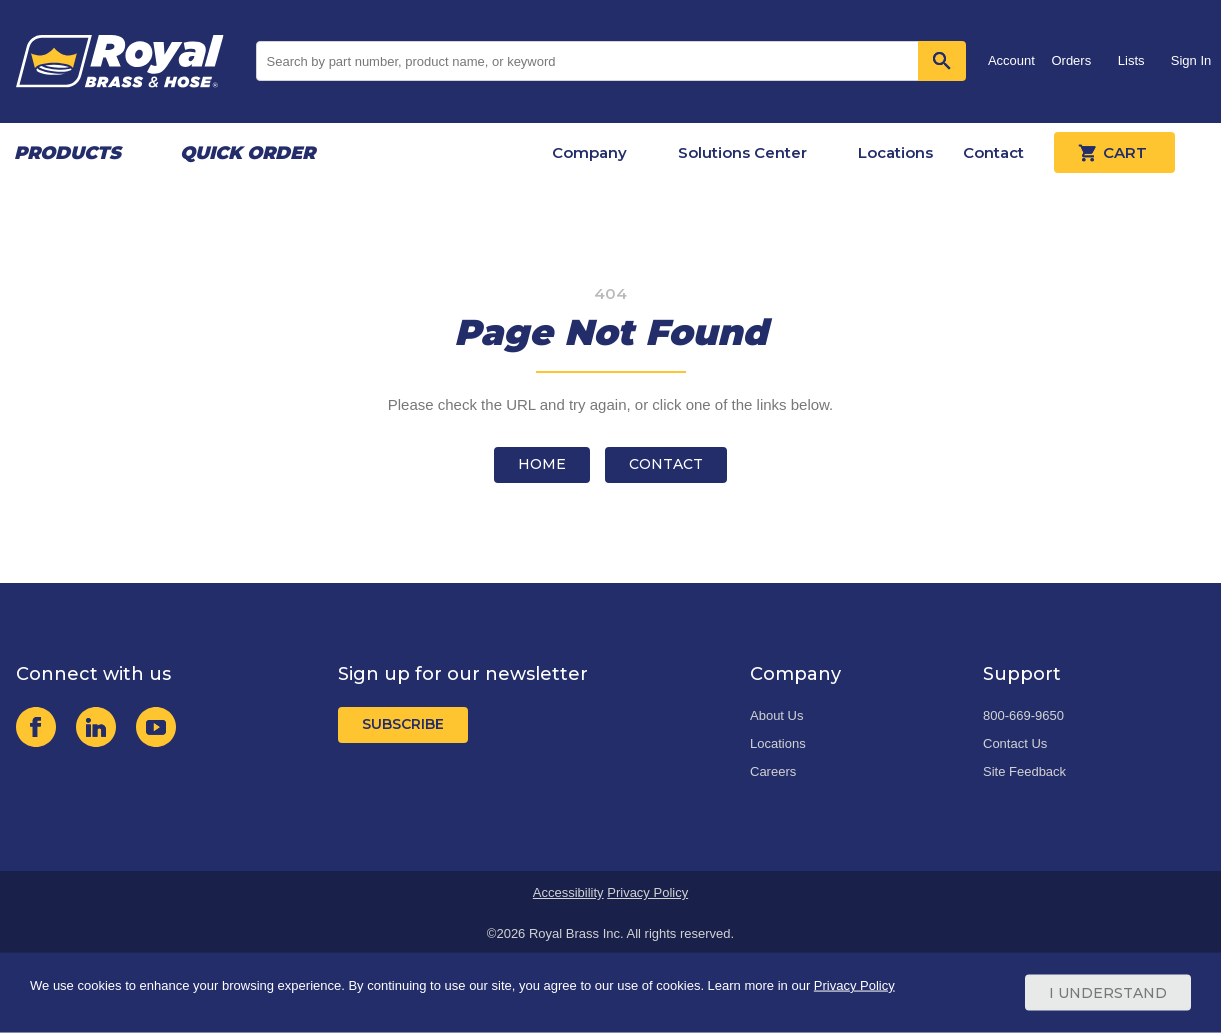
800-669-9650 (1023, 715)
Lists (1131, 60)
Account (1011, 60)
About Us (776, 715)
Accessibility (568, 892)
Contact (993, 152)
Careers (773, 771)
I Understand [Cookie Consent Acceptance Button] (1108, 993)
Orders (1071, 60)
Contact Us (1015, 743)
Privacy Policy (647, 892)
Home (542, 464)
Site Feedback (1024, 771)
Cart (1114, 153)
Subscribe (403, 724)
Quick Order (247, 153)
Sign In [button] (1191, 60)
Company (589, 152)
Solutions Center (742, 152)
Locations (895, 152)
